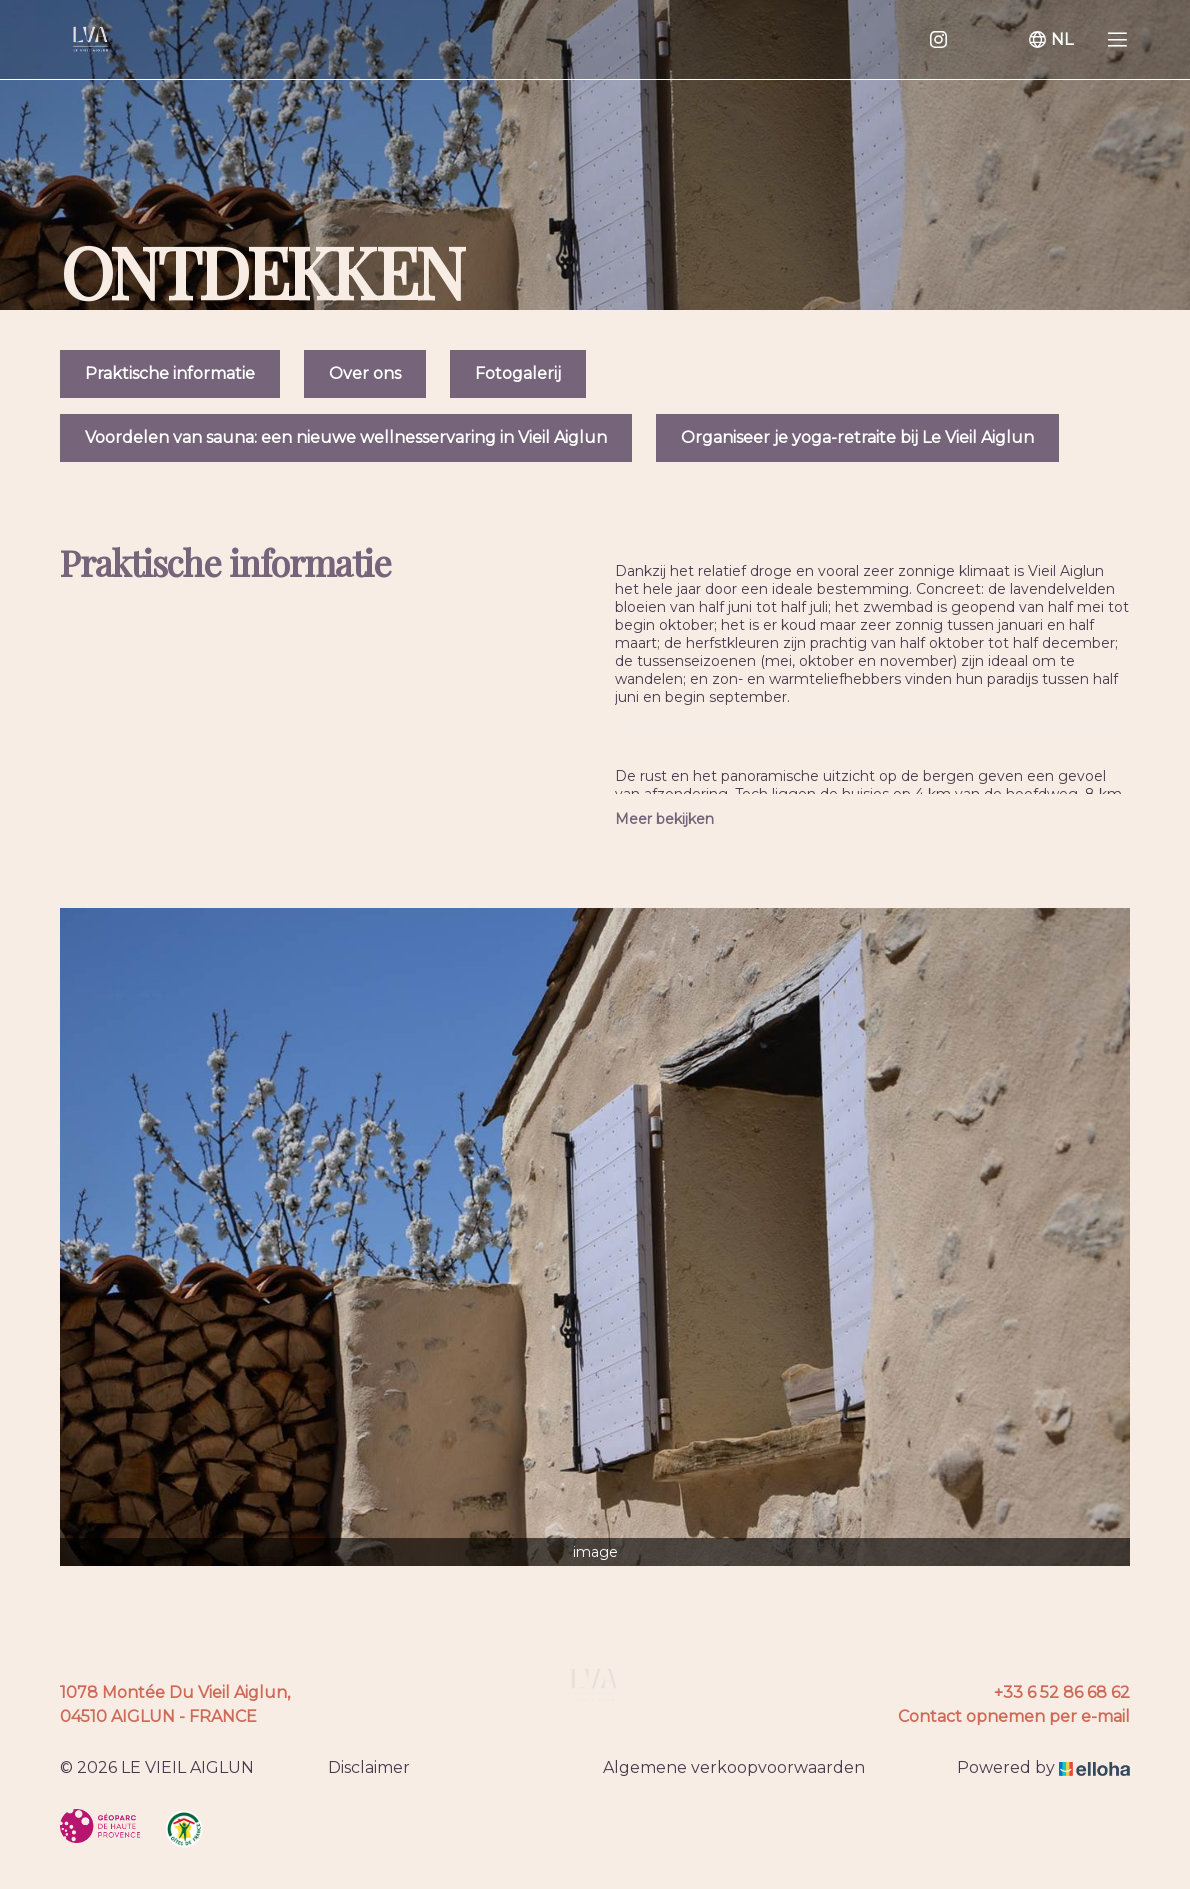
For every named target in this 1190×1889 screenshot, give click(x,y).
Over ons (365, 373)
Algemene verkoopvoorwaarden (734, 1767)
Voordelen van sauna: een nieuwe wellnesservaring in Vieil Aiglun (346, 437)
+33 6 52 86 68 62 (1062, 1692)
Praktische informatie (170, 373)
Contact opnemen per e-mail (1014, 1716)
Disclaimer (369, 1767)
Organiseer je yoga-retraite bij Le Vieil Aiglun (857, 437)
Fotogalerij (518, 373)
